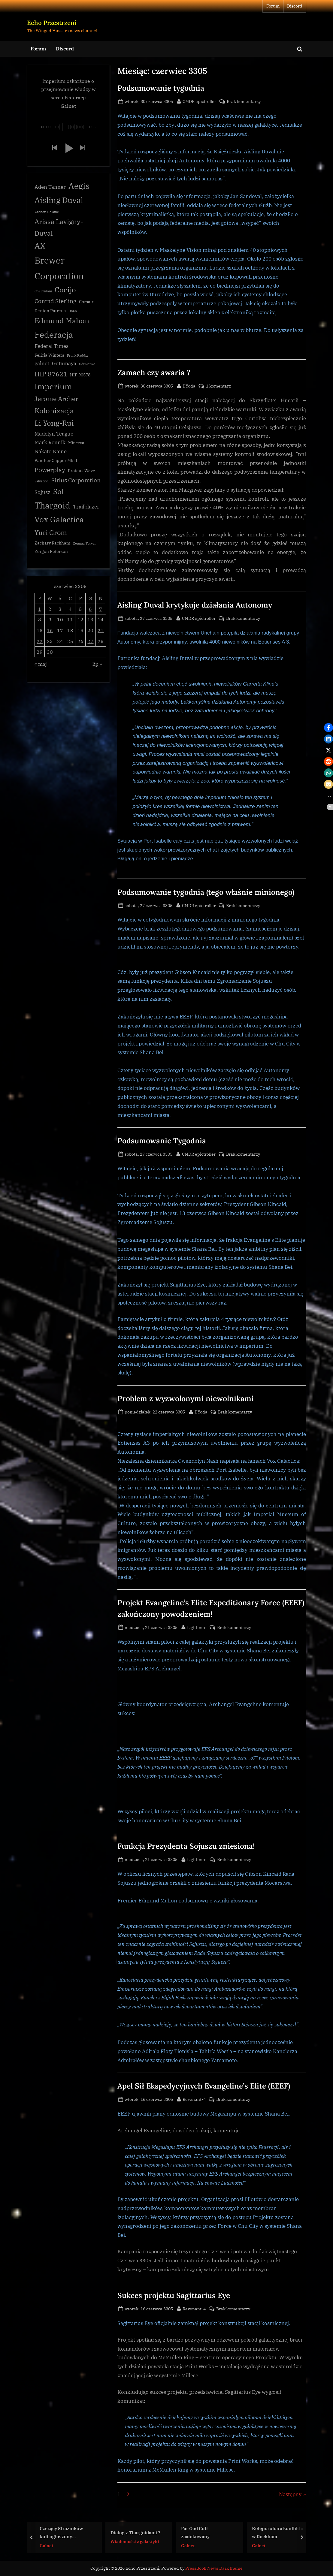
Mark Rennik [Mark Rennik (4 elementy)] (50, 443)
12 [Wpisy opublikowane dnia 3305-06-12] (80, 620)
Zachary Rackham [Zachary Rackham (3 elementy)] (52, 543)
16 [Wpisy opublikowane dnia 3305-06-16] (50, 631)
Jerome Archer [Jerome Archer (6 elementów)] (56, 399)
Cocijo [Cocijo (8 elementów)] (65, 290)
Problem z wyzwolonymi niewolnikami (185, 1398)
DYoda (189, 385)
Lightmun (197, 1627)
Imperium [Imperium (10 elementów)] (53, 387)
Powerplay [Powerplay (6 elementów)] (50, 470)
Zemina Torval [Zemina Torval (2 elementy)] (84, 544)
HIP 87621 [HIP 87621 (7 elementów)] (51, 374)
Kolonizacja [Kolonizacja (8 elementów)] (54, 411)
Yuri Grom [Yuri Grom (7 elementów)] (51, 533)
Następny (290, 2494)
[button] (54, 149)
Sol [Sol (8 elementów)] (58, 492)
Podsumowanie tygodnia (160, 88)
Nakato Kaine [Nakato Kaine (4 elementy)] (51, 452)
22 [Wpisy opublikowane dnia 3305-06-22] (40, 641)
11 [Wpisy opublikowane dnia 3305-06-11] (70, 620)
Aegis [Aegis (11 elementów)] (78, 186)
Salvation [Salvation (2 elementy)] (42, 482)
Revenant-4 (194, 2098)
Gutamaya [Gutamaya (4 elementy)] (64, 364)
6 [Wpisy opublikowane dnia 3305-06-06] (90, 609)
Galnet (46, 2545)
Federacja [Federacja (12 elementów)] (54, 335)
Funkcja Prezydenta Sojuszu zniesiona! (186, 1846)
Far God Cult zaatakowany (195, 2532)
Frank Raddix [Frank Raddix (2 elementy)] (77, 356)
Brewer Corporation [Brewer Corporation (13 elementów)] (59, 268)
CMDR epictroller (199, 101)
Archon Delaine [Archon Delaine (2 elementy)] (47, 212)
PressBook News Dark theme (214, 2568)
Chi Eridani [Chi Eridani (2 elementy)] (43, 292)
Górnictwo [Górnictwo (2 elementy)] (87, 365)
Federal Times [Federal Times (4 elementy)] (51, 346)
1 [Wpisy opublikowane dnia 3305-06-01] (39, 609)
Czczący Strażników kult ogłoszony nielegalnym (61, 2533)
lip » (97, 664)
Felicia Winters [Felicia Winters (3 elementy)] (49, 356)
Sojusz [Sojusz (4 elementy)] (42, 493)
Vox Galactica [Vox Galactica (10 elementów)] (59, 520)
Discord (294, 6)
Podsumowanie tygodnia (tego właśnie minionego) (205, 892)
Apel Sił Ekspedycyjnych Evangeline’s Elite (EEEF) (203, 2086)
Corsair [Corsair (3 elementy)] (86, 302)
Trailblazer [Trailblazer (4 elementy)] (86, 507)
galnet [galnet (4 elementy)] (42, 364)
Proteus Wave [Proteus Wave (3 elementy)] (81, 471)
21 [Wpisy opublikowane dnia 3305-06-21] (101, 631)
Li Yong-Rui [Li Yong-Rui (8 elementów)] (54, 424)
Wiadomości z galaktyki (134, 2541)
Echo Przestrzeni (51, 23)
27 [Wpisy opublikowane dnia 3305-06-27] (90, 641)
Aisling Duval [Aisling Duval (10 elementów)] (59, 200)
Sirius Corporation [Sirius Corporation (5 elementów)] (76, 480)
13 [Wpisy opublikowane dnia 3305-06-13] (90, 620)
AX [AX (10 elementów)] (40, 246)
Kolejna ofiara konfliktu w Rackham (277, 2532)
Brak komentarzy (244, 101)
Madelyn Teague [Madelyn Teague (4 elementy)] (54, 434)
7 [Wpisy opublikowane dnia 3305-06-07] (100, 609)
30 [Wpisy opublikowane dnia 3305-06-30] (50, 652)
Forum (273, 6)
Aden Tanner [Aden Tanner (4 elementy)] (50, 187)
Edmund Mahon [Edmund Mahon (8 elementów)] (62, 321)
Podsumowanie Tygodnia (161, 1140)
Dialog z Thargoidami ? (135, 2532)
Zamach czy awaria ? (153, 372)
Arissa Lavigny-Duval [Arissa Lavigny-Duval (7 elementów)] (59, 228)
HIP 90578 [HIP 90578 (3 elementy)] (80, 375)
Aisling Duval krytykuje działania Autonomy (194, 605)
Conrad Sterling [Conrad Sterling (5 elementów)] (55, 301)
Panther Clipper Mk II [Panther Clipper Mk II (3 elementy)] (56, 461)
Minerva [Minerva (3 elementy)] (76, 443)
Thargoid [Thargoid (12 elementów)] (52, 505)
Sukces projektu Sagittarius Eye (173, 2295)
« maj (41, 664)
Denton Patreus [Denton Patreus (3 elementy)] (50, 311)
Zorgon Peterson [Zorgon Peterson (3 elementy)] (51, 552)
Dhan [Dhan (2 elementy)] (72, 311)
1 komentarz (218, 386)
